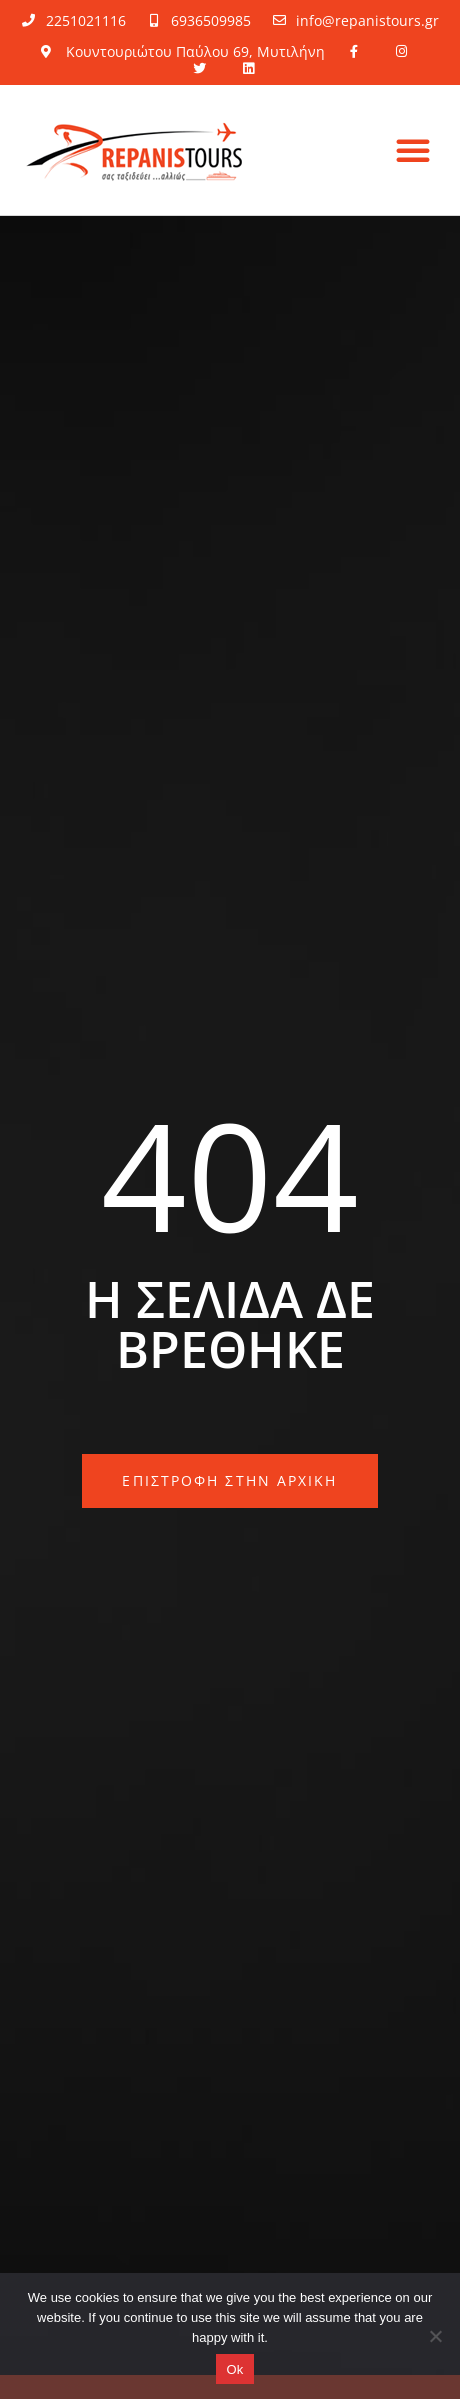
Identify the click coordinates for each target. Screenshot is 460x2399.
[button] (413, 150)
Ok (234, 2369)
